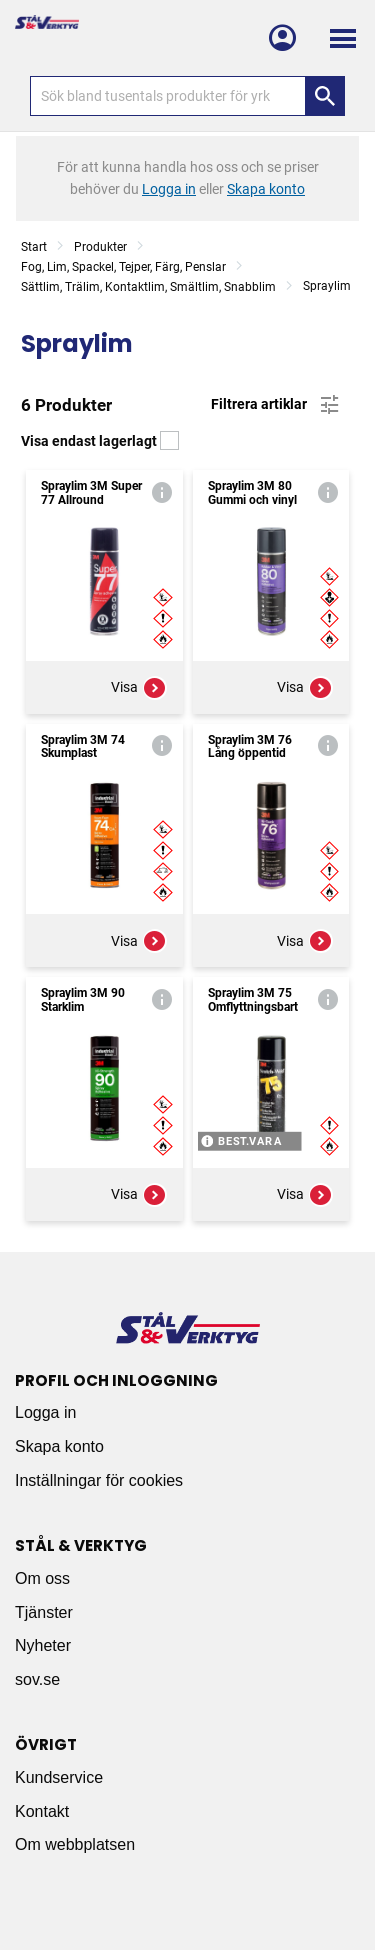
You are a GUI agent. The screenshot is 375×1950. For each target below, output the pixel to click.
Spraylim (327, 286)
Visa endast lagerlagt (100, 441)
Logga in (45, 1412)
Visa (139, 688)
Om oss (42, 1578)
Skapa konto (59, 1446)
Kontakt (42, 1811)
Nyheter (43, 1645)
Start (34, 247)
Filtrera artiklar (276, 405)
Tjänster (44, 1612)
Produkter (100, 247)
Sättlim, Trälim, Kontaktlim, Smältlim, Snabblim (148, 287)
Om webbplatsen (75, 1844)
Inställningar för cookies (99, 1480)
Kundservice (59, 1777)
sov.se (37, 1679)
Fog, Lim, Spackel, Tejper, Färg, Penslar (123, 267)
